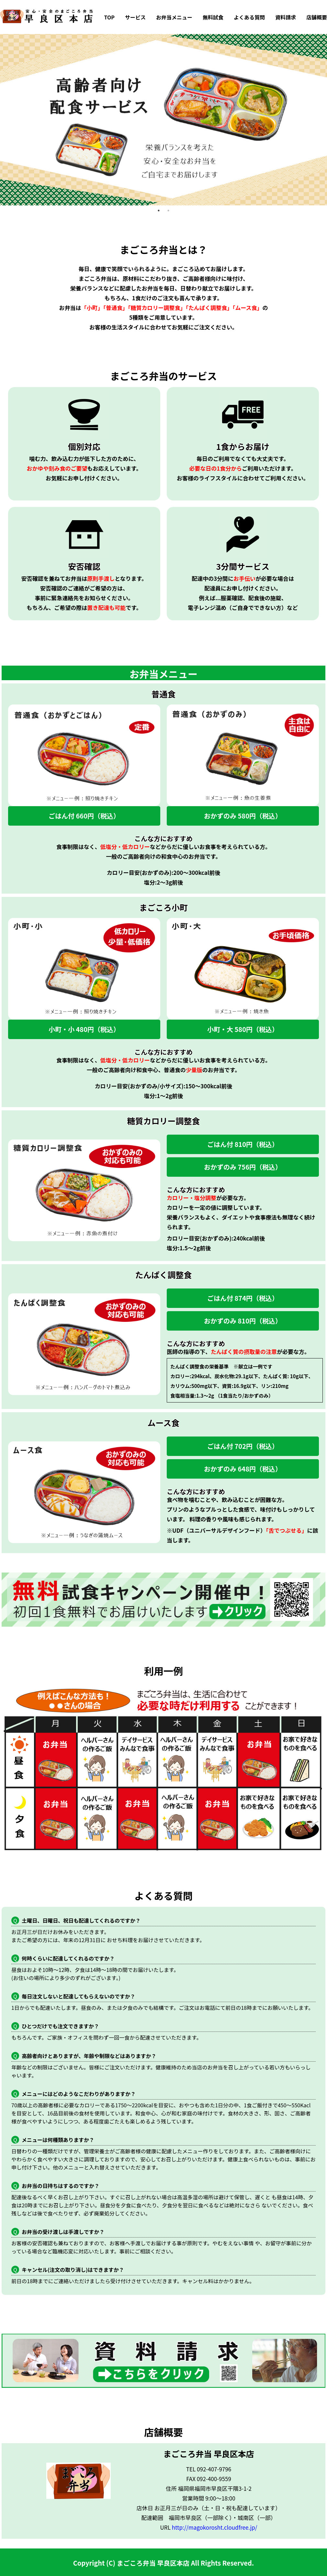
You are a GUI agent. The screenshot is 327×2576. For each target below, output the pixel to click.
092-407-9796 (214, 2469)
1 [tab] (158, 210)
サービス (135, 17)
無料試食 (213, 17)
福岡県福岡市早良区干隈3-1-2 (215, 2488)
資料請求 (285, 17)
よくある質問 (249, 17)
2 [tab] (168, 210)
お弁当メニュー (174, 17)
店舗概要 (316, 17)
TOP (109, 17)
